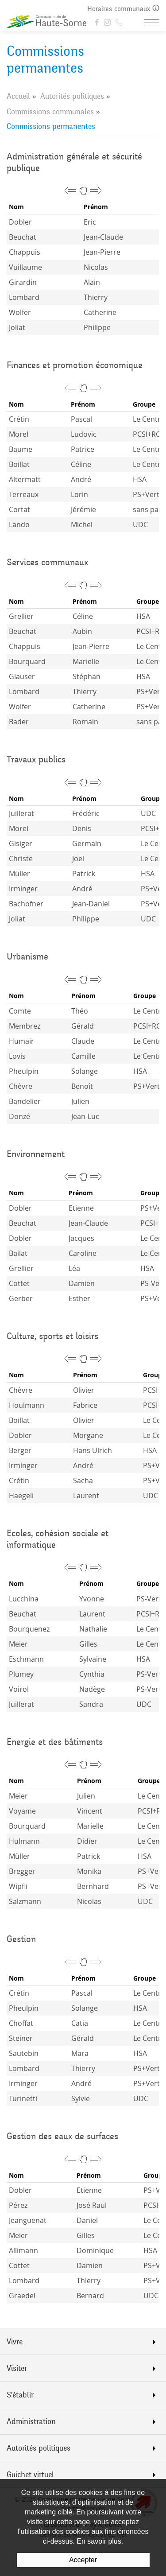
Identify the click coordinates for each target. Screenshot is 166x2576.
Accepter (83, 2560)
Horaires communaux (123, 8)
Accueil (18, 96)
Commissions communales (50, 112)
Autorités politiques (72, 96)
